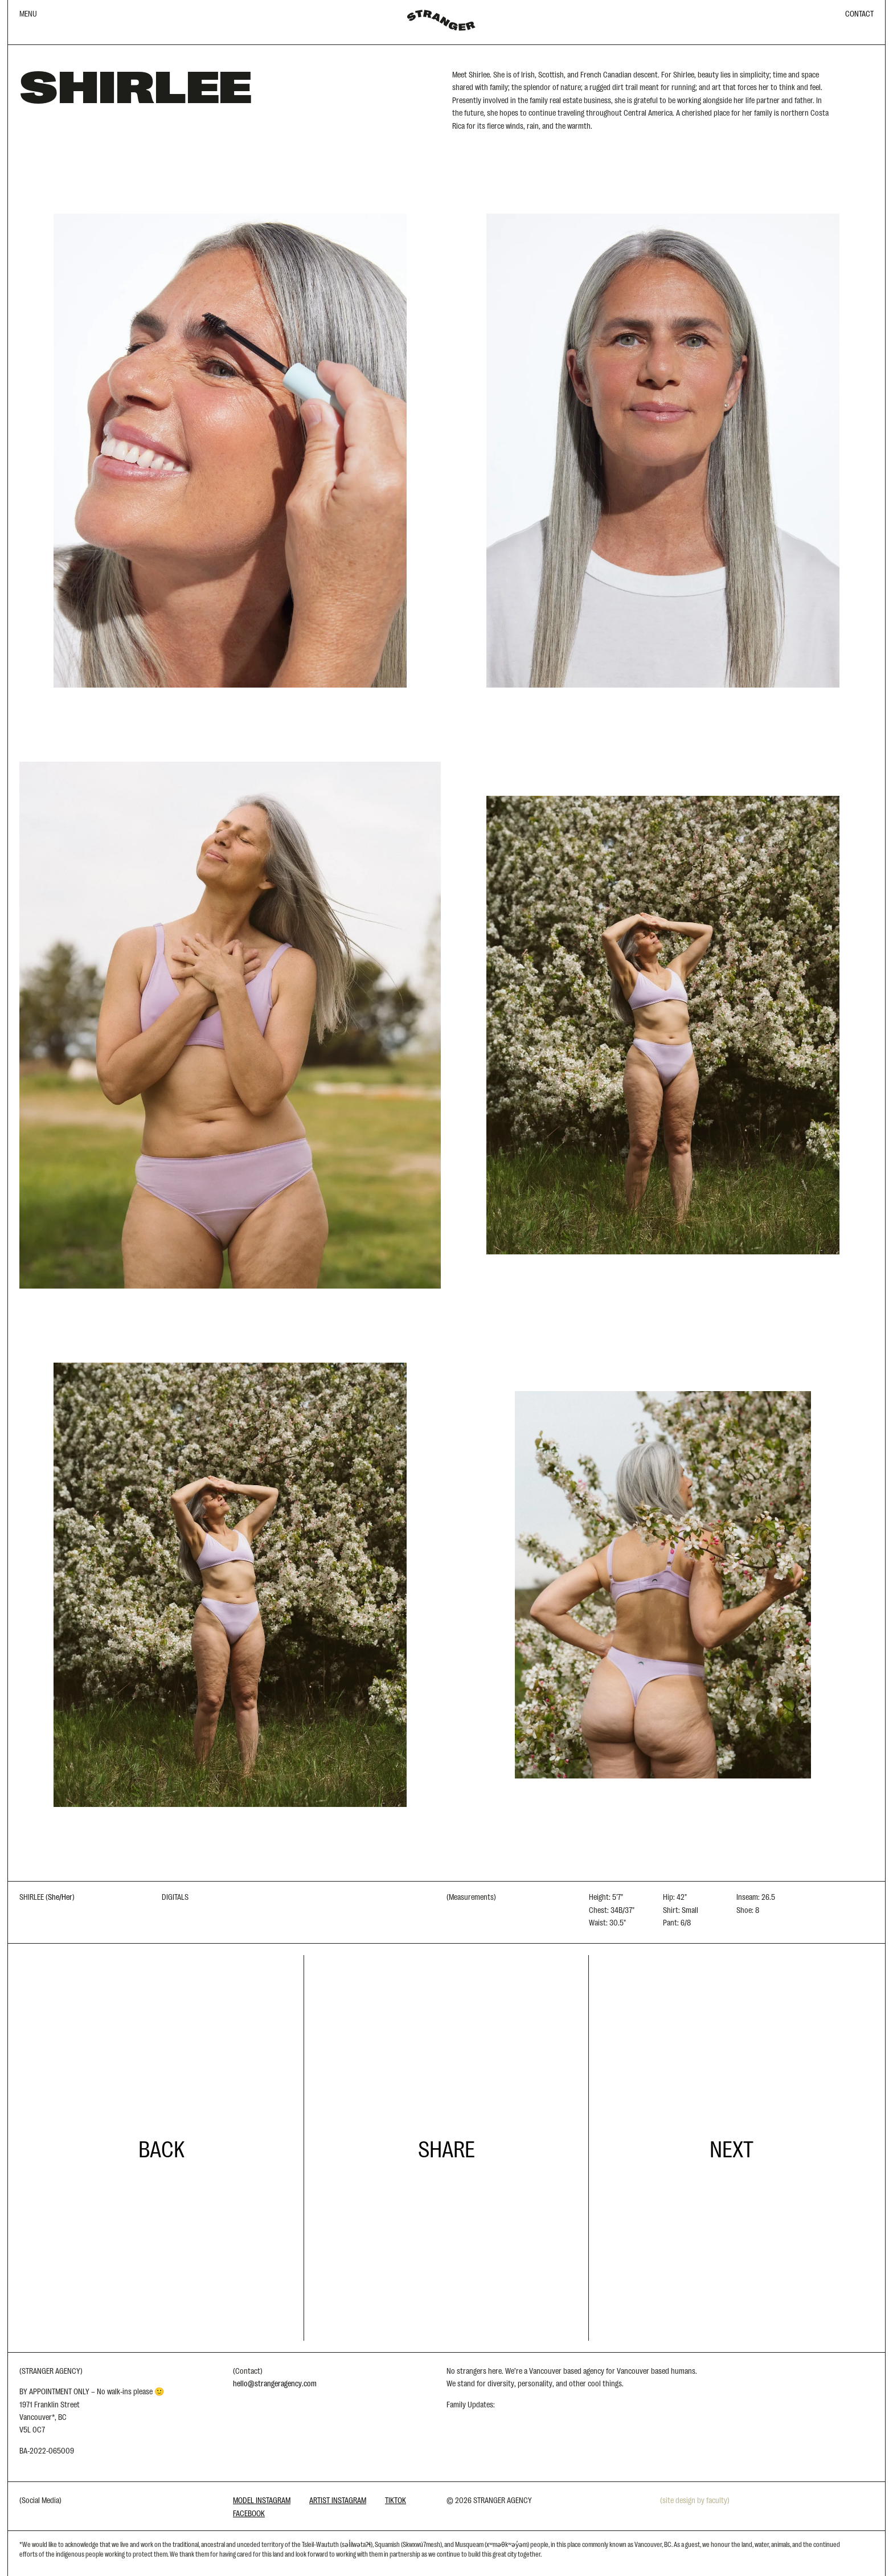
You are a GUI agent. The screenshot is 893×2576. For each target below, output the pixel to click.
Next (731, 2147)
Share (446, 2148)
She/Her (60, 1896)
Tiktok (395, 2499)
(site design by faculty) (695, 2499)
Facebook (249, 2512)
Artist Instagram (337, 2499)
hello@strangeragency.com (275, 2382)
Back (161, 2147)
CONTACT (859, 13)
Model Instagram (261, 2499)
